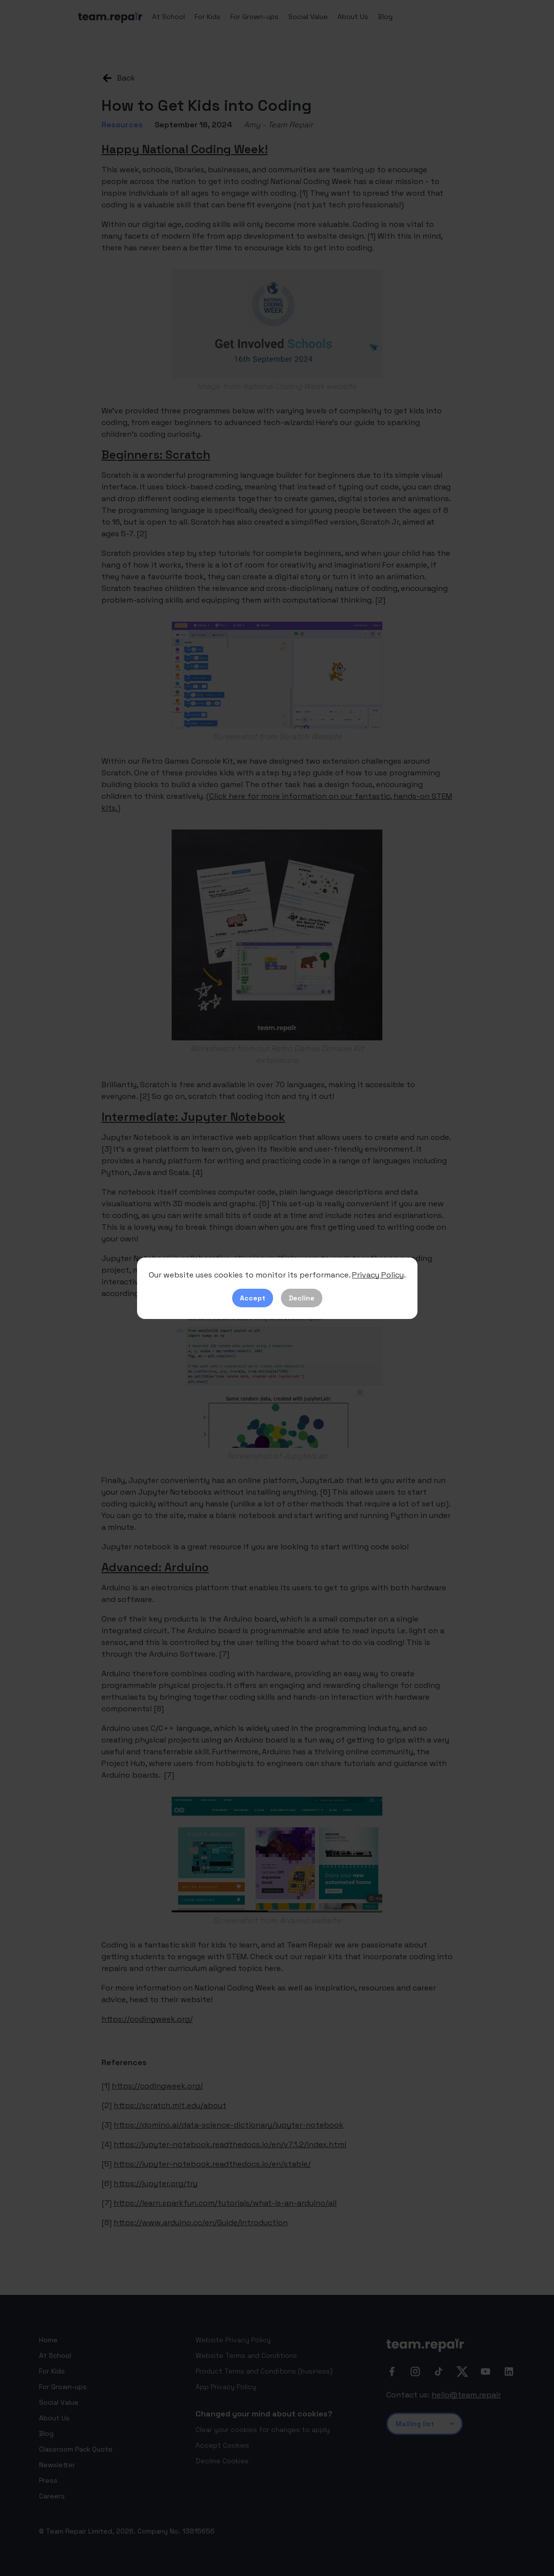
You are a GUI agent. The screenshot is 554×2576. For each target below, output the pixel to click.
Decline (302, 1298)
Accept (252, 1298)
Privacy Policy (378, 1275)
